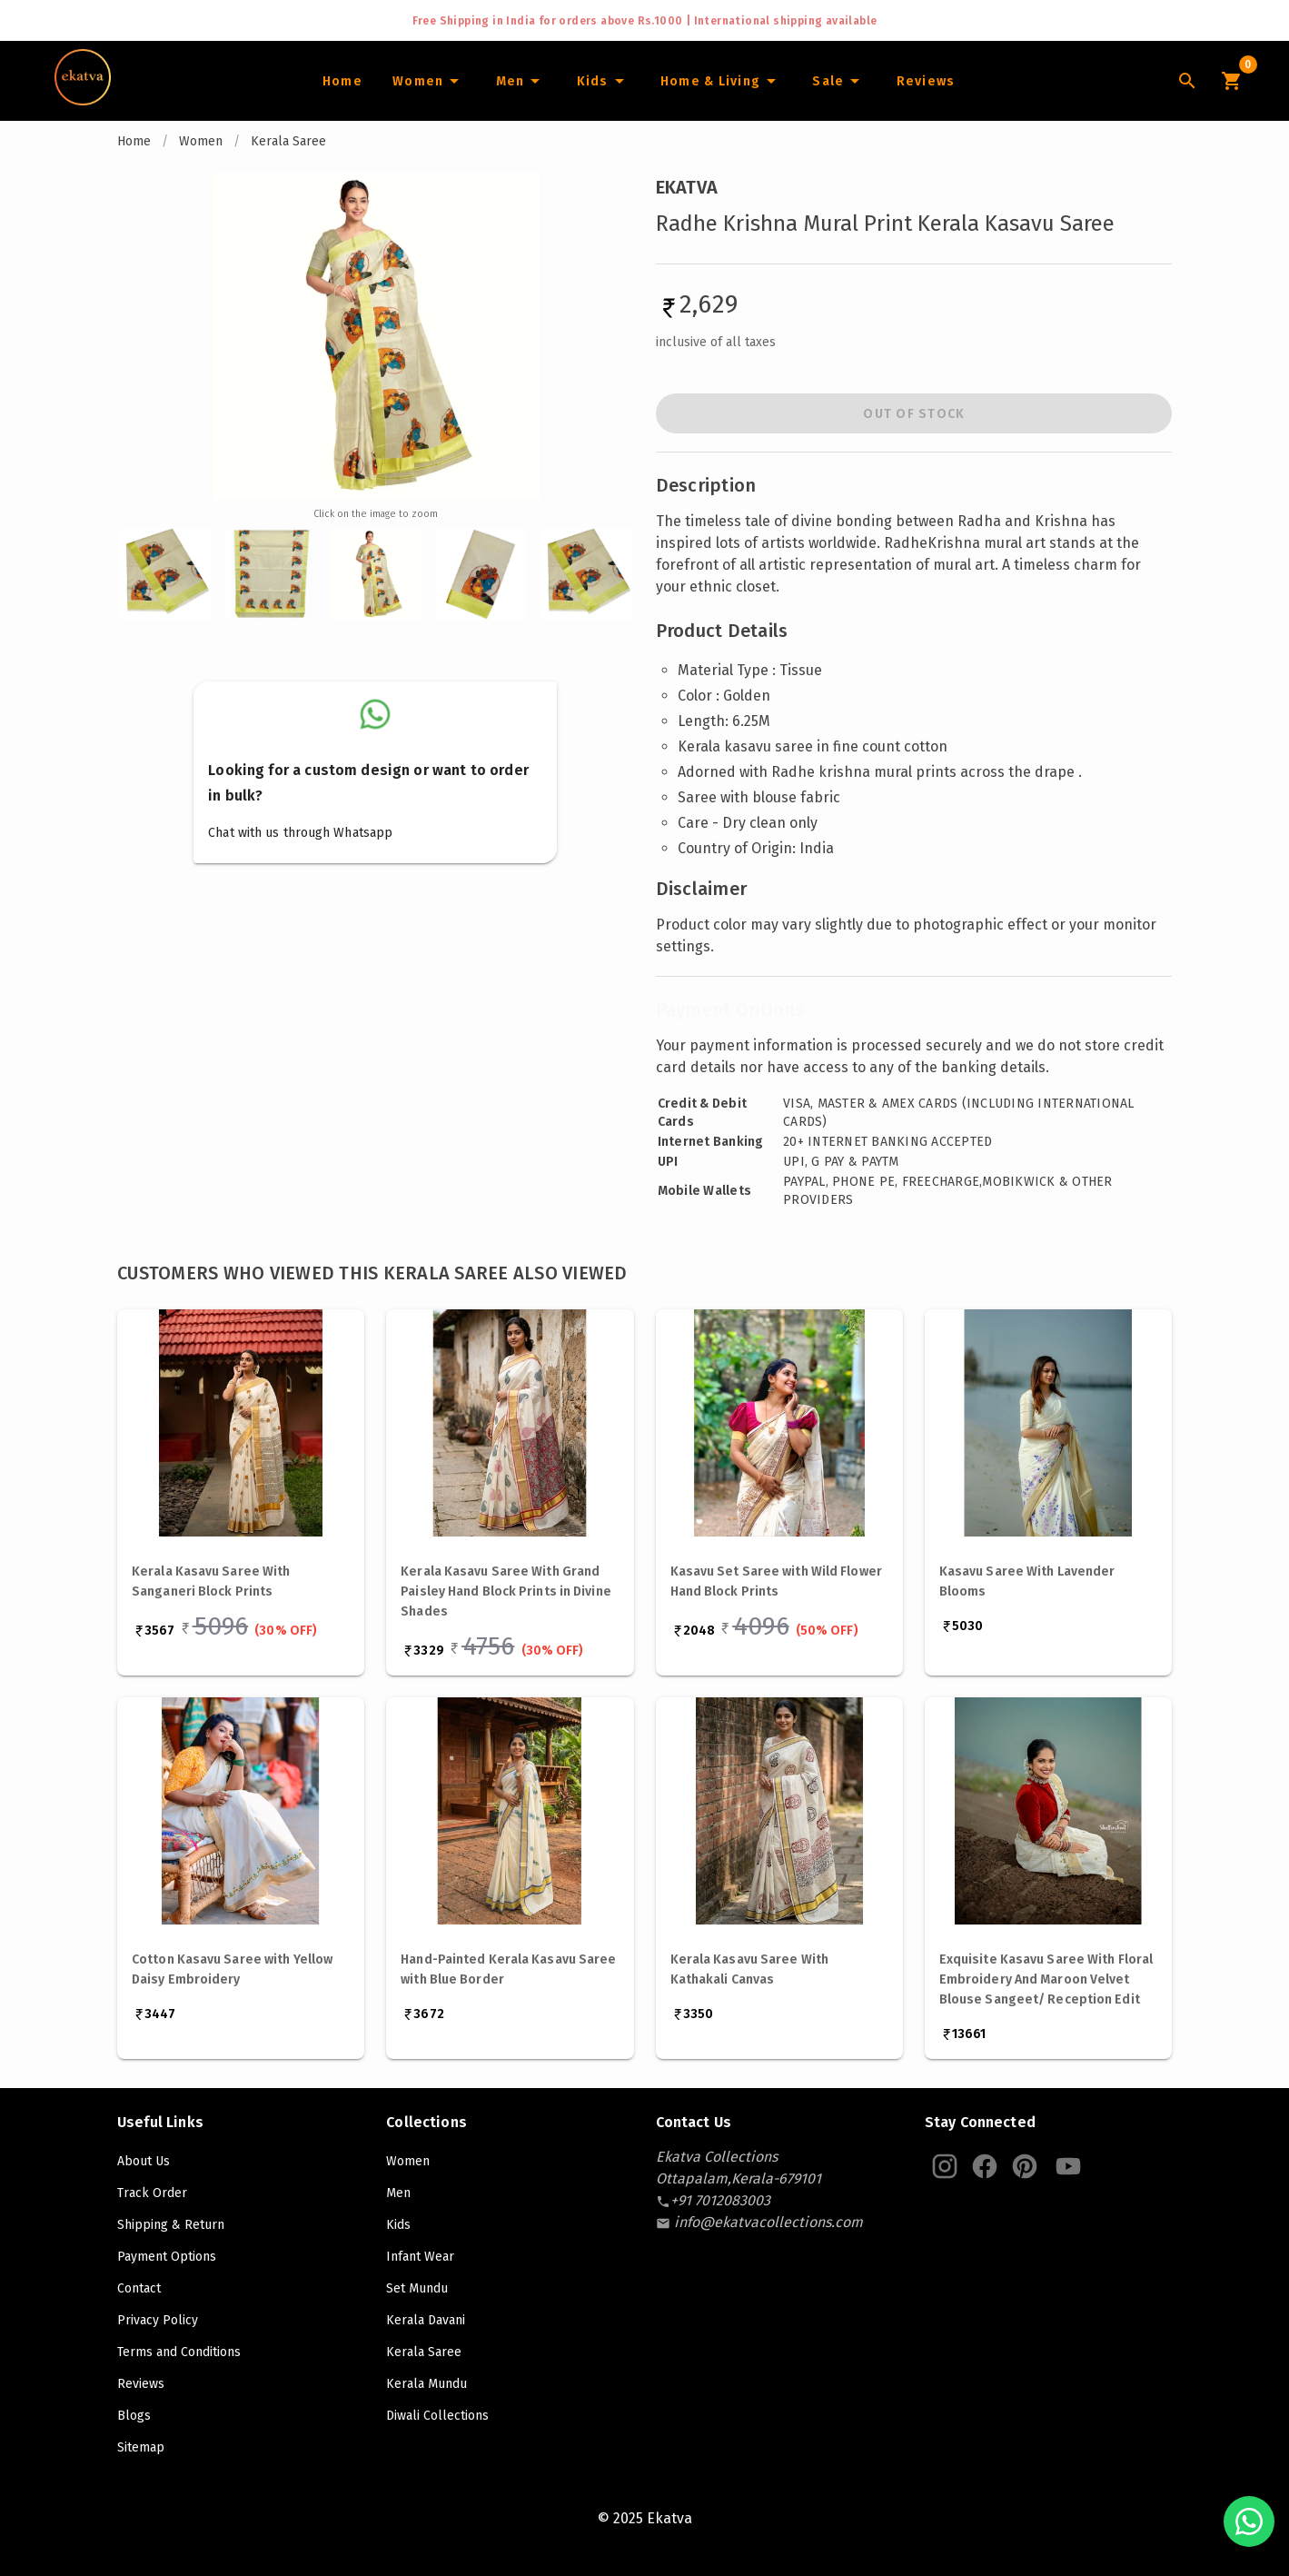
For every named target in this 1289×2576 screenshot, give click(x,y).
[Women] (429, 81)
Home (134, 141)
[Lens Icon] (1187, 81)
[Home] (342, 81)
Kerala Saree (288, 141)
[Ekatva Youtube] (1068, 2166)
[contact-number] (720, 2200)
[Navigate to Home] (83, 99)
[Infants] (602, 81)
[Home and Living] (721, 81)
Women (201, 141)
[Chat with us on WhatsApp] (1249, 2521)
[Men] (520, 81)
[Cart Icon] (1231, 81)
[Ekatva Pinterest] (1025, 2166)
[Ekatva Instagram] (945, 2166)
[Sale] (838, 81)
